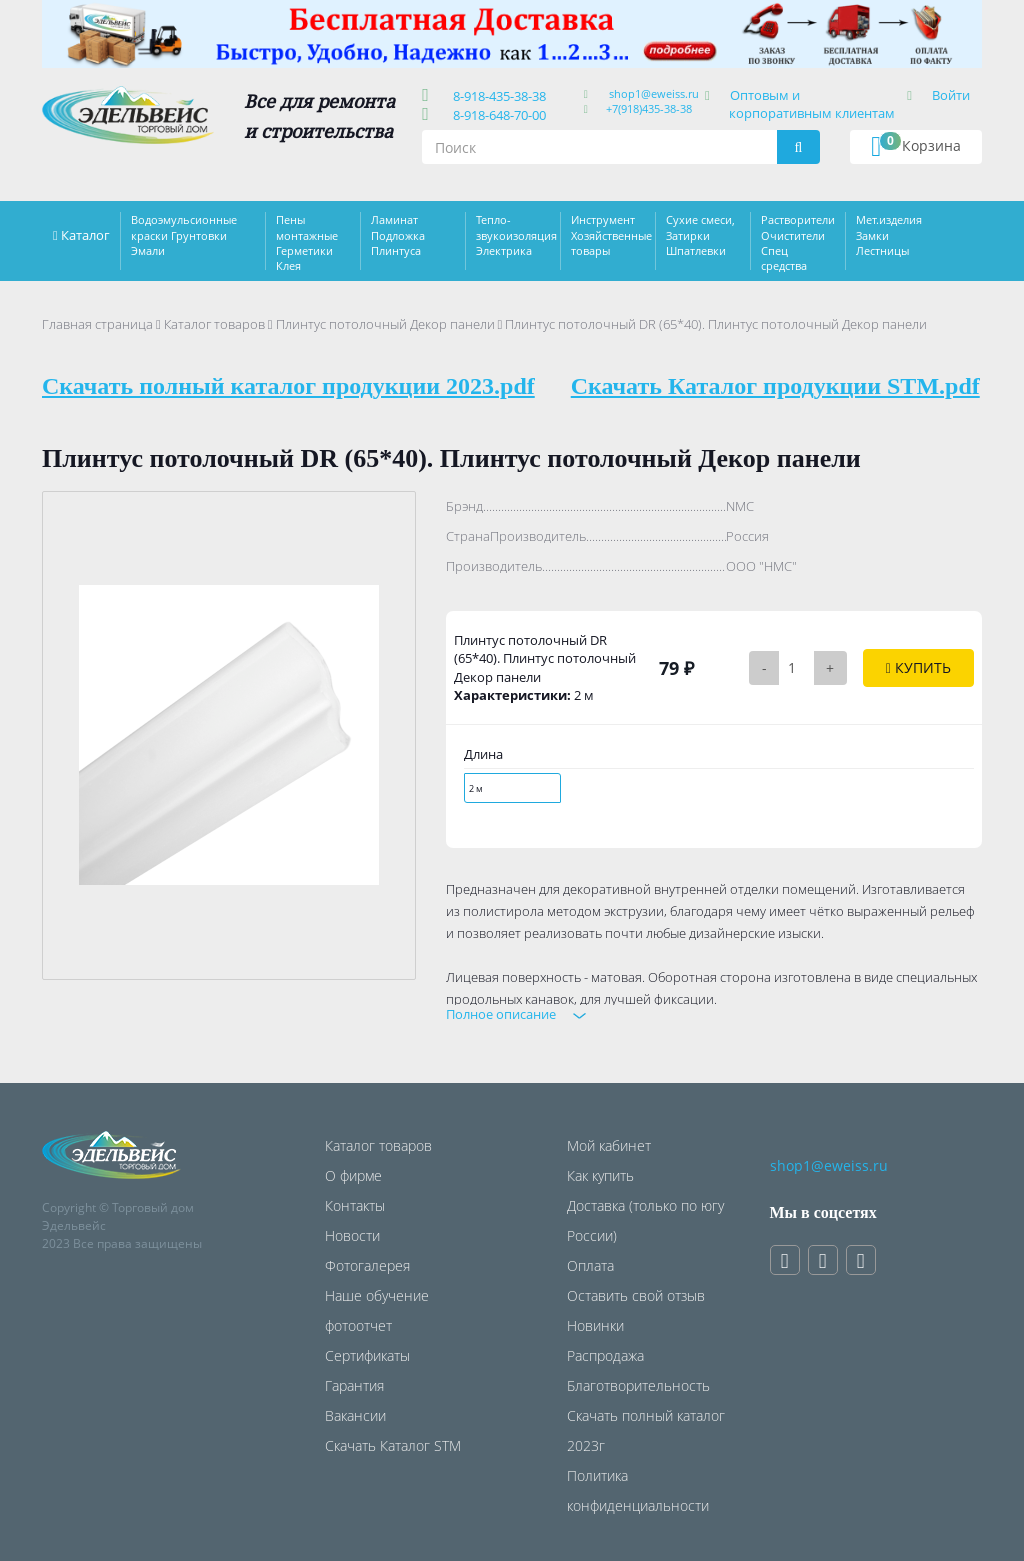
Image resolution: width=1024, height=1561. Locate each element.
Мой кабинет (609, 1145)
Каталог (85, 235)
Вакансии (355, 1415)
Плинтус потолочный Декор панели (385, 324)
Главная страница (97, 324)
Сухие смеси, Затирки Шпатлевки (700, 235)
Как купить (600, 1175)
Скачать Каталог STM (393, 1445)
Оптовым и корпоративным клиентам (812, 104)
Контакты (355, 1205)
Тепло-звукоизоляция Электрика (516, 235)
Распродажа (605, 1355)
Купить (918, 667)
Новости (352, 1235)
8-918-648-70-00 (496, 115)
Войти (951, 95)
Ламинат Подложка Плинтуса (398, 235)
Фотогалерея (367, 1265)
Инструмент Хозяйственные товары (611, 235)
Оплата (590, 1265)
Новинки (595, 1325)
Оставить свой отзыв (636, 1295)
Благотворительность (638, 1385)
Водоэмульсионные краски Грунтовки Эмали (184, 235)
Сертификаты (367, 1355)
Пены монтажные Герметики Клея (307, 242)
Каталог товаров (214, 324)
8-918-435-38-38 (496, 96)
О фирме (353, 1175)
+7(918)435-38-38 (649, 108)
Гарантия (354, 1385)
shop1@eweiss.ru (654, 93)
